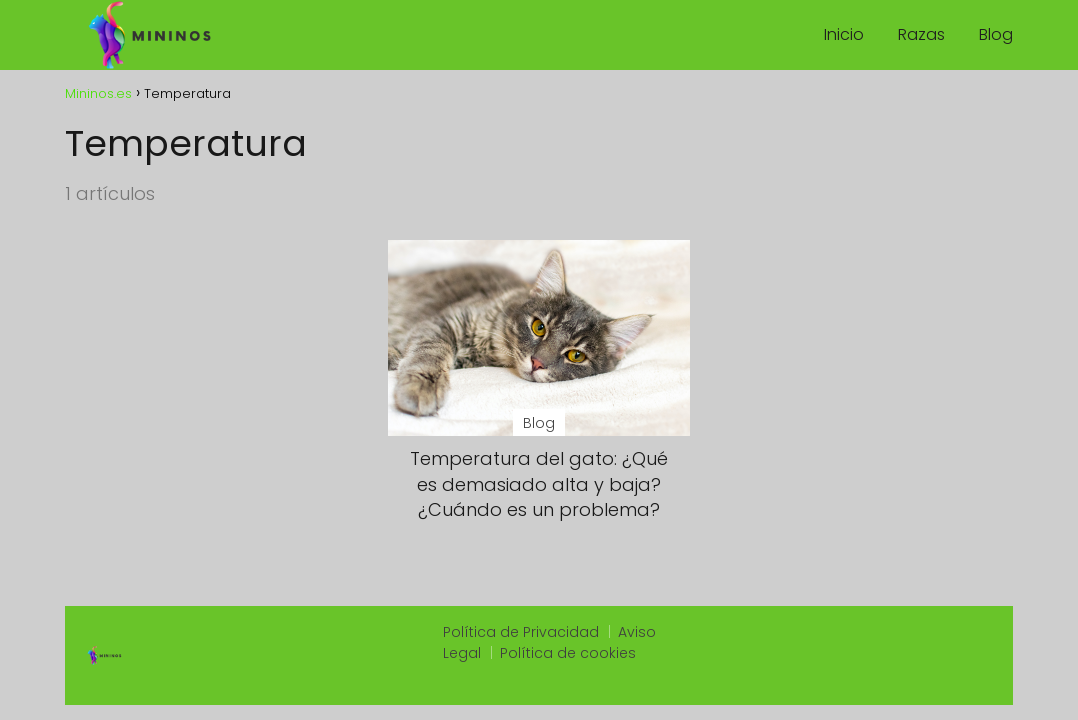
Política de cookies (568, 653)
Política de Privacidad (521, 632)
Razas (921, 34)
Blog (996, 34)
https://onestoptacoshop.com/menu (862, 678)
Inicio (844, 34)
